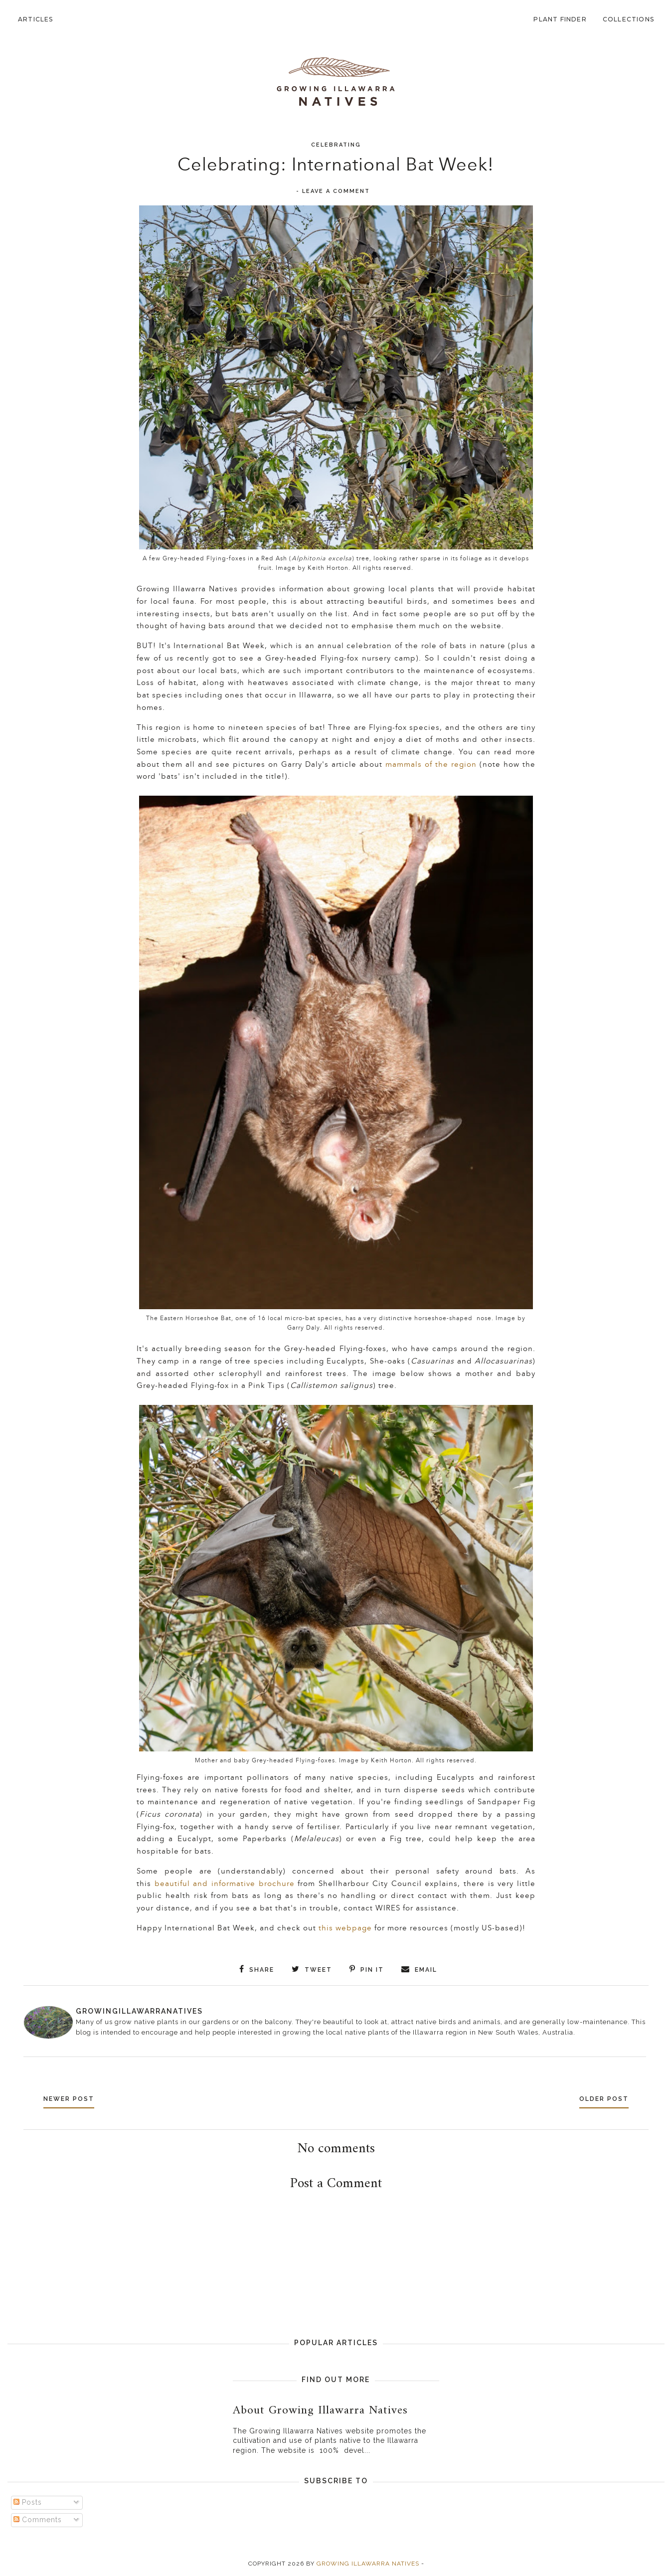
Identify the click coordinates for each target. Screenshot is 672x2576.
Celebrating (336, 145)
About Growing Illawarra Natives (320, 2409)
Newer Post (72, 2098)
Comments (37, 2519)
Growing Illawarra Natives (368, 2562)
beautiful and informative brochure (226, 1884)
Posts (27, 2501)
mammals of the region (431, 764)
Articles (35, 19)
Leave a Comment (336, 191)
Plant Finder (559, 19)
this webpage (346, 1928)
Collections (628, 19)
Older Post (600, 2098)
